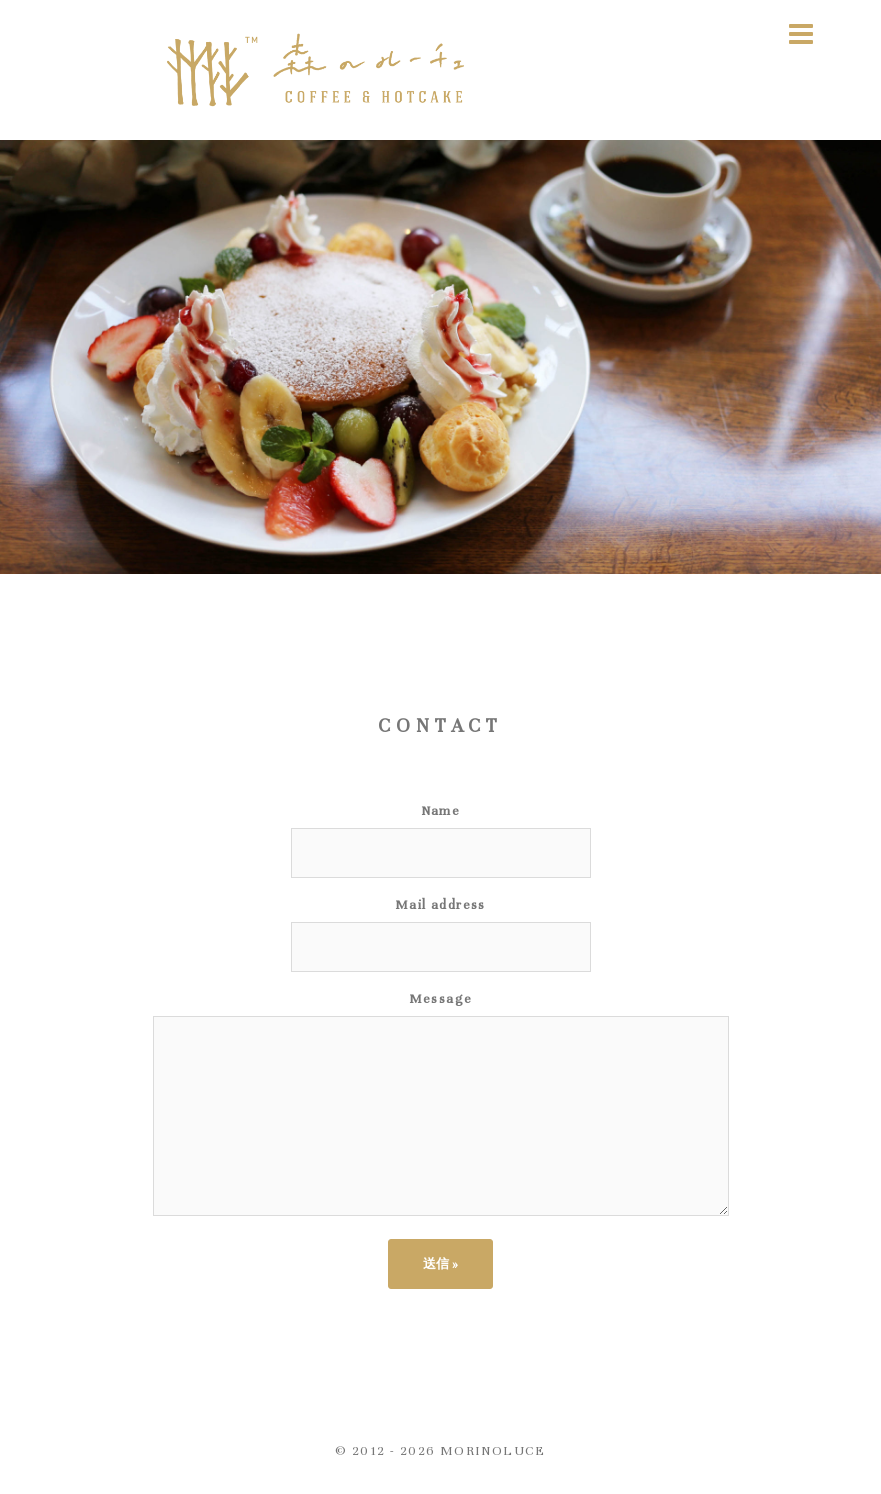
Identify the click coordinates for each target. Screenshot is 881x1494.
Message (441, 999)
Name (441, 811)
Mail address (440, 905)
